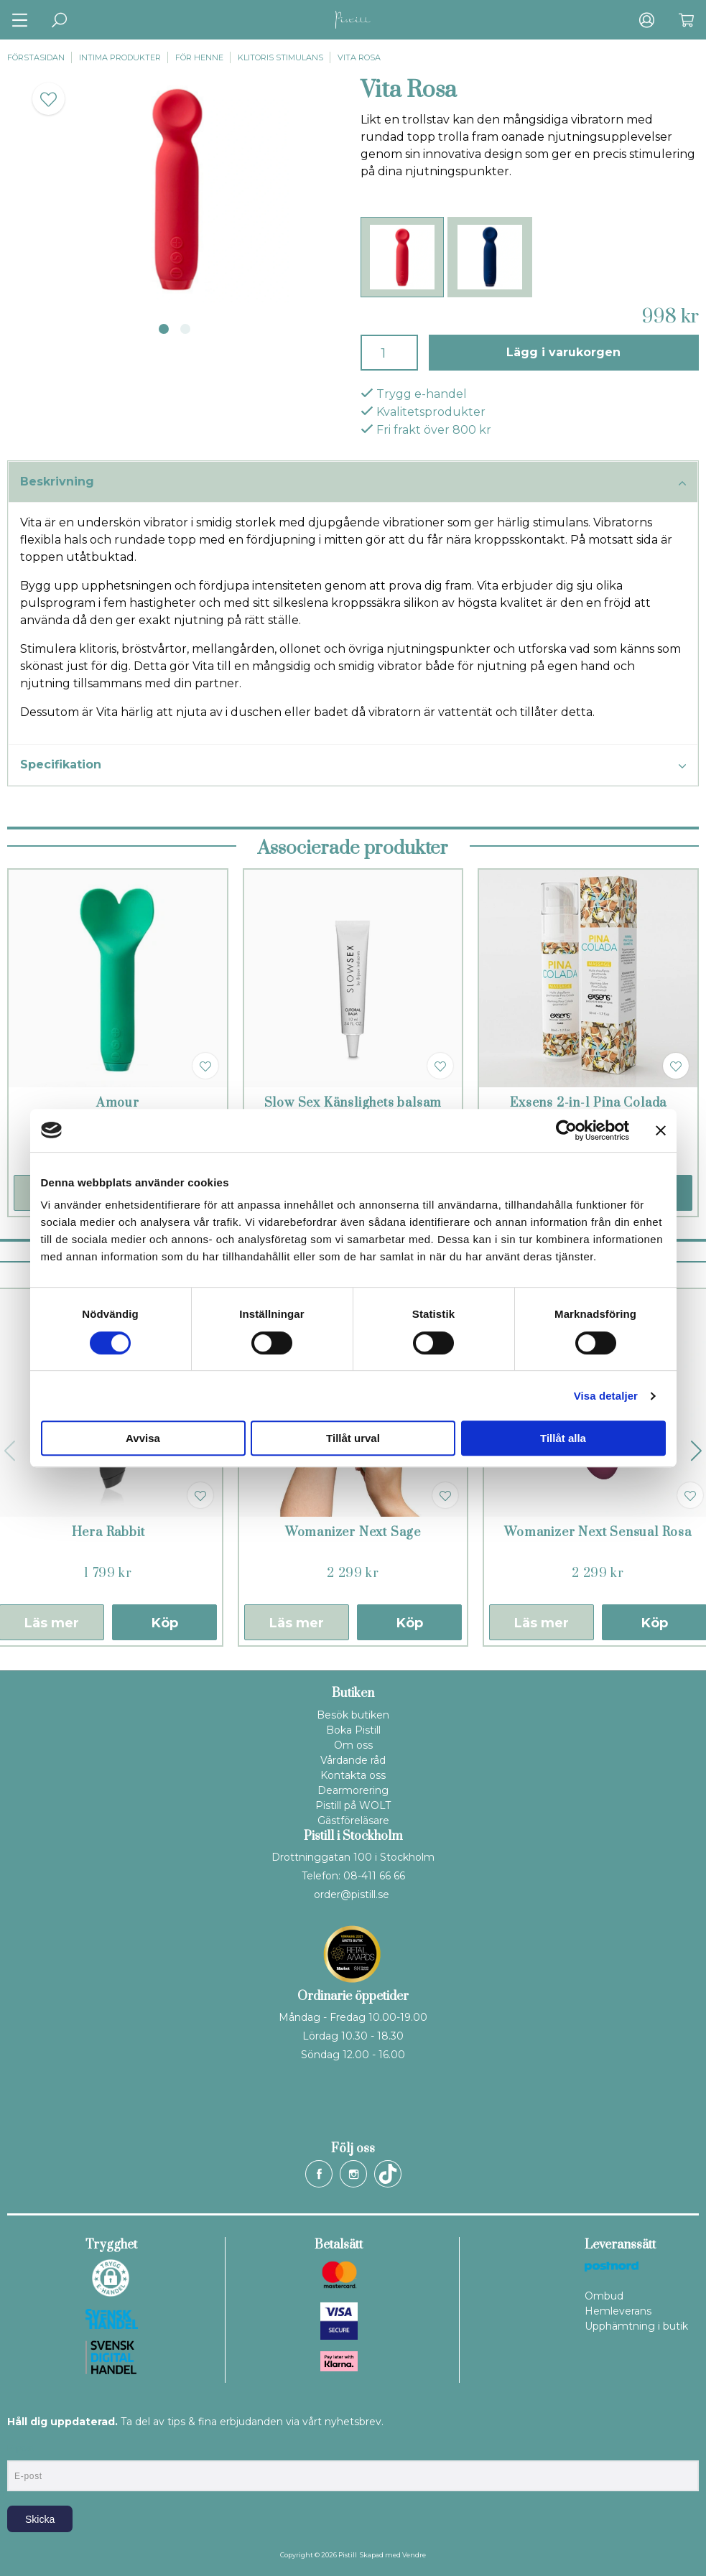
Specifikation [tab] (353, 765)
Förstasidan (36, 57)
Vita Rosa (359, 57)
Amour (117, 1103)
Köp (165, 1623)
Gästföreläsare (353, 1820)
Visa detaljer (606, 1396)
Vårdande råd (353, 1760)
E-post (20, 2448)
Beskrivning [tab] (353, 482)
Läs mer (296, 1623)
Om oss (353, 1745)
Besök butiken (353, 1714)
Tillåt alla (563, 1438)
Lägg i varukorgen (563, 352)
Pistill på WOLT (353, 1805)
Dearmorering (353, 1790)
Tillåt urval (353, 1438)
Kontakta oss (353, 1775)
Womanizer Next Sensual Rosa (598, 1532)
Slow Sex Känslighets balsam (353, 1103)
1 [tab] (164, 329)
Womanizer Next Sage (353, 1532)
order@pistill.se (351, 1894)
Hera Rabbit (108, 1532)
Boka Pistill (353, 1730)
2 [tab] (185, 329)
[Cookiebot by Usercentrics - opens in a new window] (566, 1130)
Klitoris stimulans (280, 57)
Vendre (414, 2555)
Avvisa (143, 1438)
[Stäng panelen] (661, 1130)
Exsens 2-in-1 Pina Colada (588, 1103)
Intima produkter (120, 57)
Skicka (40, 2519)
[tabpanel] (176, 188)
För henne (199, 57)
